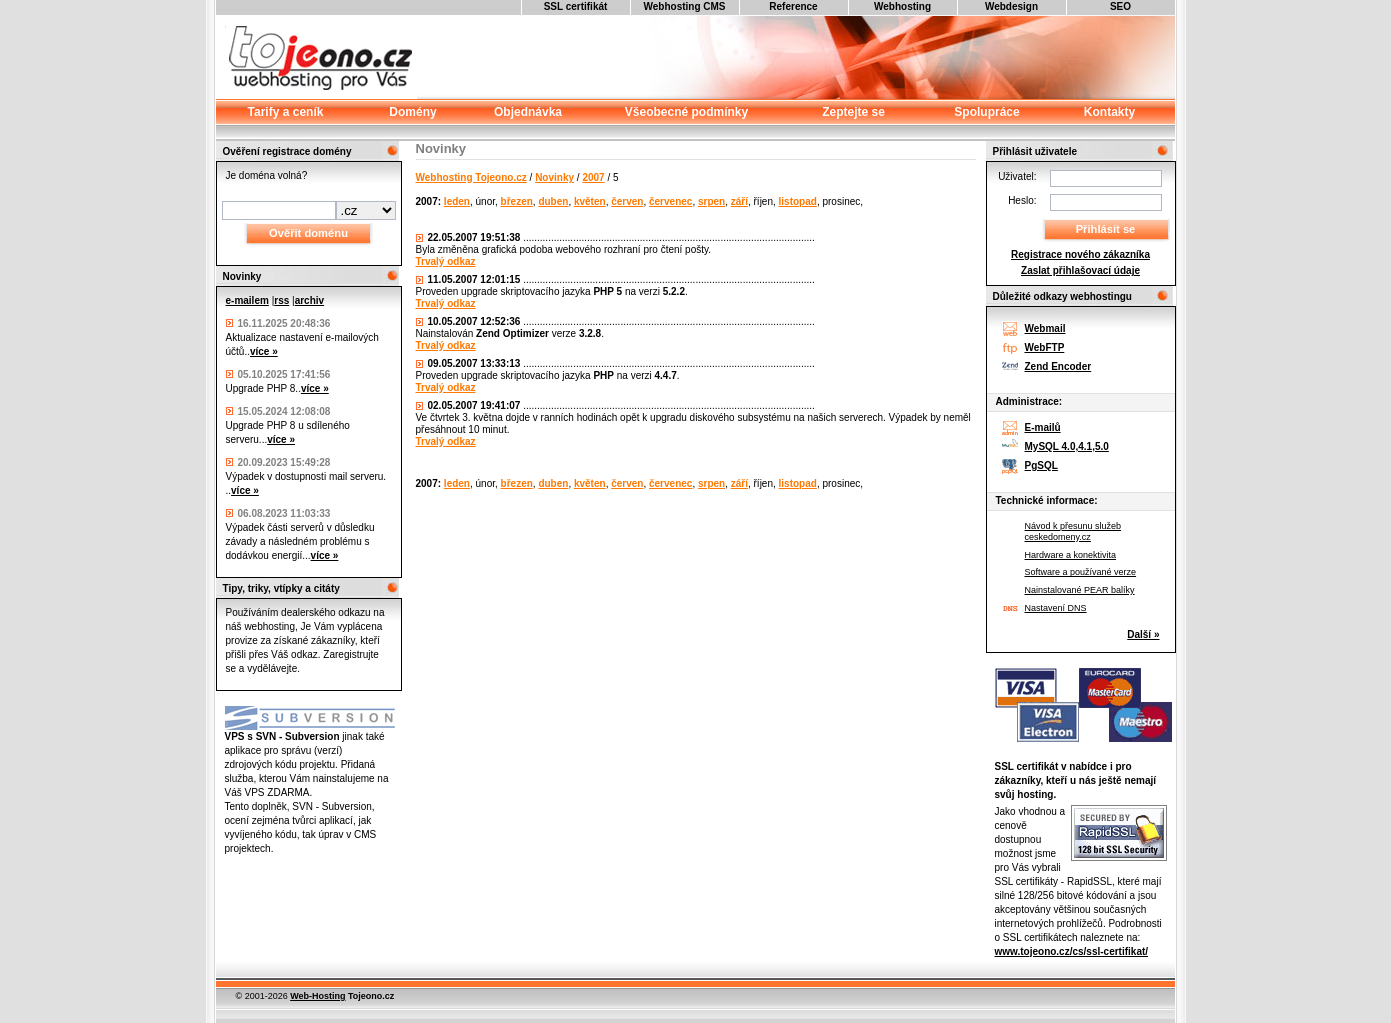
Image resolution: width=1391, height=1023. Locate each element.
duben (553, 201)
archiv (309, 300)
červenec (670, 201)
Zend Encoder (1058, 366)
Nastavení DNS (1056, 608)
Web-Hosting (317, 996)
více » (264, 351)
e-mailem (247, 300)
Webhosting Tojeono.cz (471, 177)
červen (627, 201)
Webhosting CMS (684, 6)
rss (281, 300)
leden (457, 201)
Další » (1143, 634)
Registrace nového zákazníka (1080, 254)
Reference (793, 6)
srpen (711, 201)
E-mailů (1043, 427)
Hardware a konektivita (1071, 555)
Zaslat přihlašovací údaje (1080, 270)
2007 (593, 177)
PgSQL (1041, 465)
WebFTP (1045, 347)
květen (590, 201)
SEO (1120, 6)
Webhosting (902, 6)
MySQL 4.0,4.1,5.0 (1067, 446)
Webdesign (1011, 6)
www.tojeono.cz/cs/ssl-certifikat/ (1072, 951)
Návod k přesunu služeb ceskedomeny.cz (1073, 531)
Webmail (1045, 328)
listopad (798, 201)
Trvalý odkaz (446, 261)
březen (517, 201)
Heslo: (1022, 200)
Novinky (554, 177)
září (739, 201)
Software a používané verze (1081, 572)
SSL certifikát (576, 6)
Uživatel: (1017, 176)
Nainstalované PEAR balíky (1080, 590)
